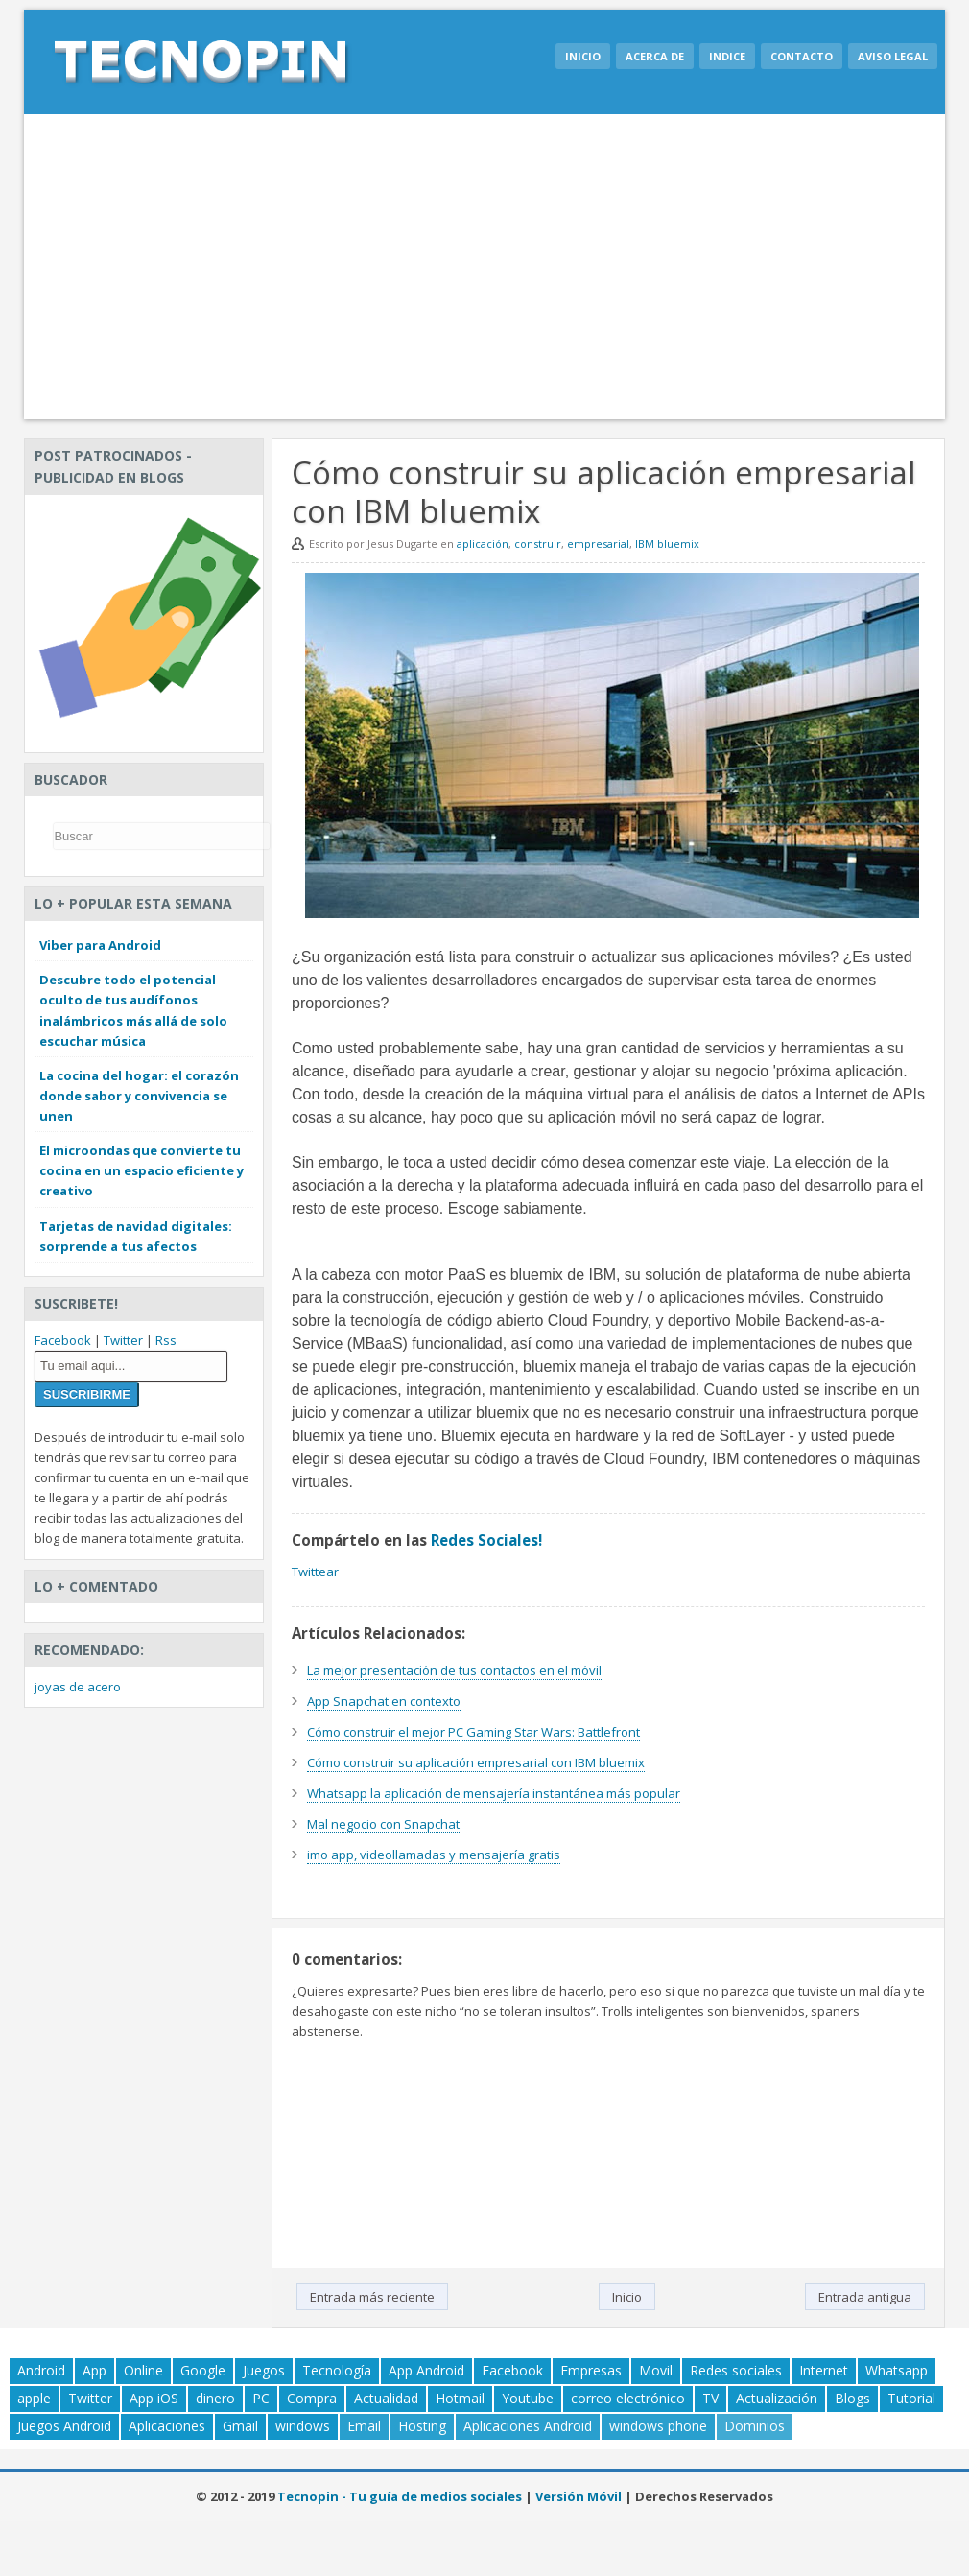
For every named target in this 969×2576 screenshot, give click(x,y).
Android (41, 2370)
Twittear (315, 1571)
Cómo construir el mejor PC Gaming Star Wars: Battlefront (473, 1731)
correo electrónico (628, 2398)
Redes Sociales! (486, 1539)
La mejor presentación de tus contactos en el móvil (454, 1670)
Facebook (63, 1340)
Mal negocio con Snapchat (383, 1823)
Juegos (264, 2370)
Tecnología (336, 2370)
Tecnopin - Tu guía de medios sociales (399, 2496)
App (94, 2370)
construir (537, 543)
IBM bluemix (667, 543)
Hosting (422, 2426)
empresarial (598, 543)
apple (34, 2398)
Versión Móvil (578, 2496)
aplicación (482, 543)
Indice (727, 56)
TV (710, 2398)
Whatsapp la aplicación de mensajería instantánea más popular (493, 1793)
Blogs (852, 2398)
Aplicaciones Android (527, 2426)
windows (302, 2426)
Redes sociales (736, 2370)
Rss (166, 1340)
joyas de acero (78, 1686)
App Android (426, 2370)
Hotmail (460, 2398)
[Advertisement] (484, 266)
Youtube (528, 2398)
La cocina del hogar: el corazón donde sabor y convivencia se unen (139, 1095)
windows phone (658, 2426)
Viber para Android (100, 945)
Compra (312, 2398)
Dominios (754, 2426)
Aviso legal (893, 56)
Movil (656, 2370)
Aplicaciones (167, 2426)
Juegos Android (64, 2426)
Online (143, 2370)
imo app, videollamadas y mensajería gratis (433, 1854)
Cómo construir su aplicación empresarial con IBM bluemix (476, 1762)
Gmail (240, 2426)
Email (364, 2426)
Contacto (801, 56)
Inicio (583, 56)
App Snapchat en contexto (384, 1701)
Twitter (123, 1340)
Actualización (776, 2398)
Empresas (591, 2370)
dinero (215, 2398)
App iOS (154, 2398)
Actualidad (386, 2398)
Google (202, 2370)
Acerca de (655, 56)
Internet (823, 2370)
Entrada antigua (864, 2296)
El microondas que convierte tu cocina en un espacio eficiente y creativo (141, 1170)
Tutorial (911, 2398)
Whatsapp (896, 2370)
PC (261, 2398)
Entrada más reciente (372, 2296)
